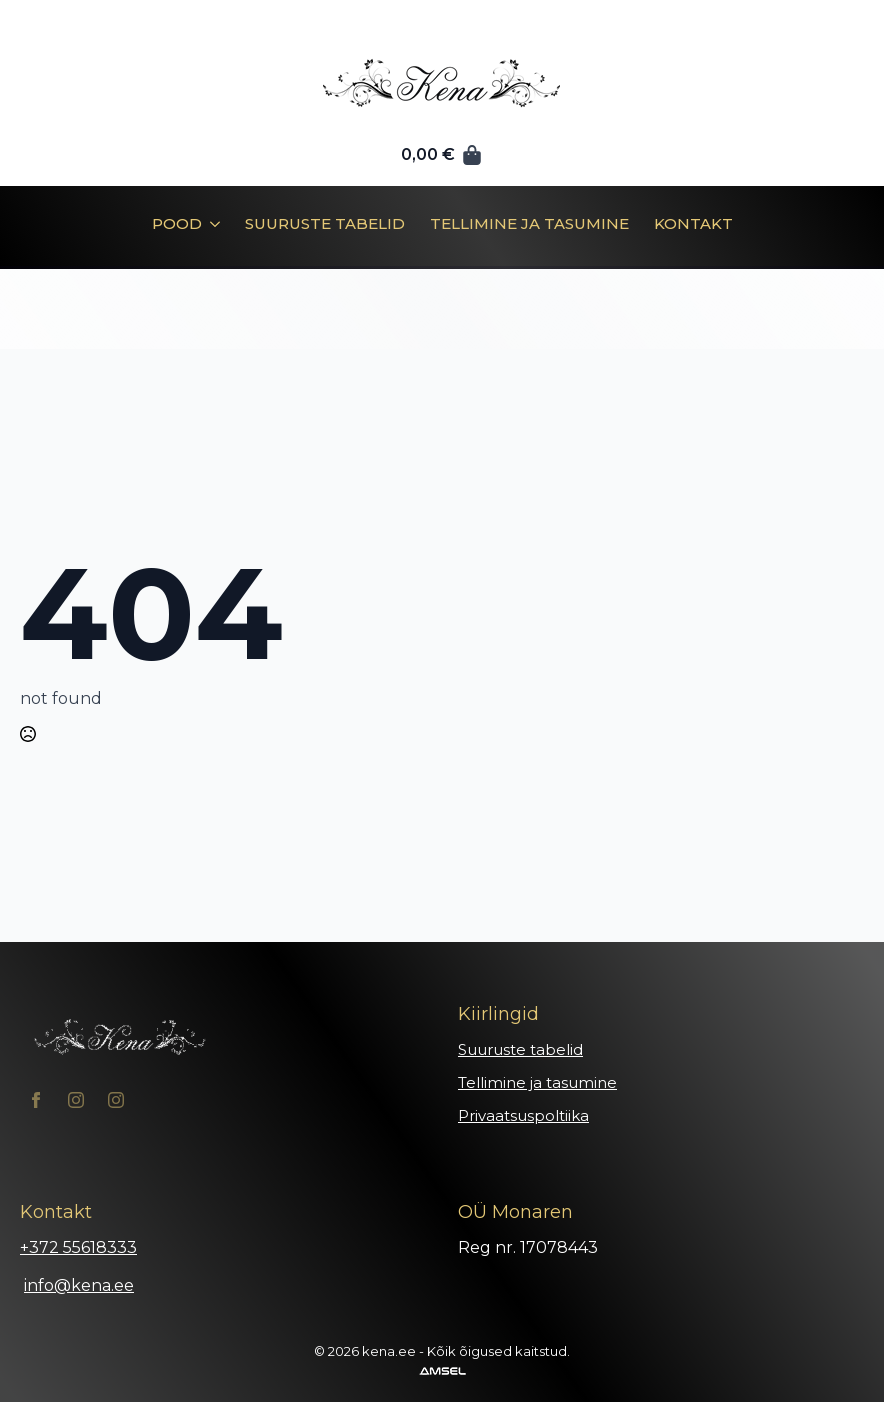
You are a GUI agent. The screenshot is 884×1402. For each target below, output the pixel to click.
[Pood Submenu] (211, 231)
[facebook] (36, 1100)
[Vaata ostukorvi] (442, 155)
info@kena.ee (79, 1285)
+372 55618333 (78, 1247)
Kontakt (693, 224)
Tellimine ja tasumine (529, 224)
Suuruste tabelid (325, 224)
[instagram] (76, 1100)
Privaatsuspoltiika (523, 1115)
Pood (177, 224)
